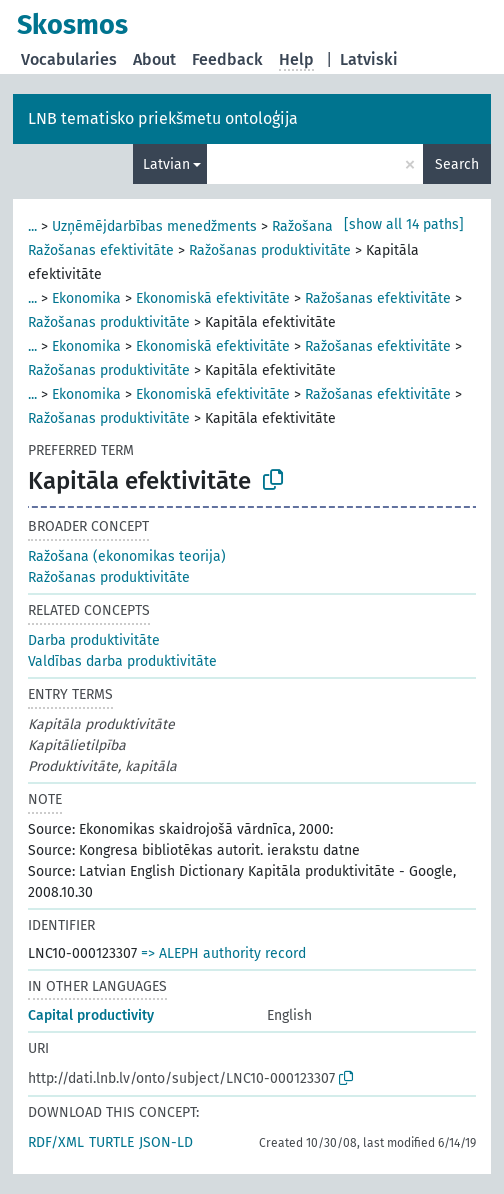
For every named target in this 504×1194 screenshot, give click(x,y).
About (154, 59)
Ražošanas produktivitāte (270, 250)
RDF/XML (56, 1142)
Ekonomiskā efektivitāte (213, 298)
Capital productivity (91, 1015)
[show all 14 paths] (404, 224)
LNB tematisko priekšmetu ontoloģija (163, 118)
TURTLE (111, 1142)
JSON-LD (166, 1142)
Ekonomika (86, 298)
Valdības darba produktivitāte (122, 661)
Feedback (227, 59)
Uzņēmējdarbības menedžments (154, 226)
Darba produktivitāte (94, 640)
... (32, 226)
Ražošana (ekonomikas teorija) (127, 556)
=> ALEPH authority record (223, 953)
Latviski (369, 59)
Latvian (166, 164)
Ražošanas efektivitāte (101, 250)
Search (457, 164)
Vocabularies (69, 59)
